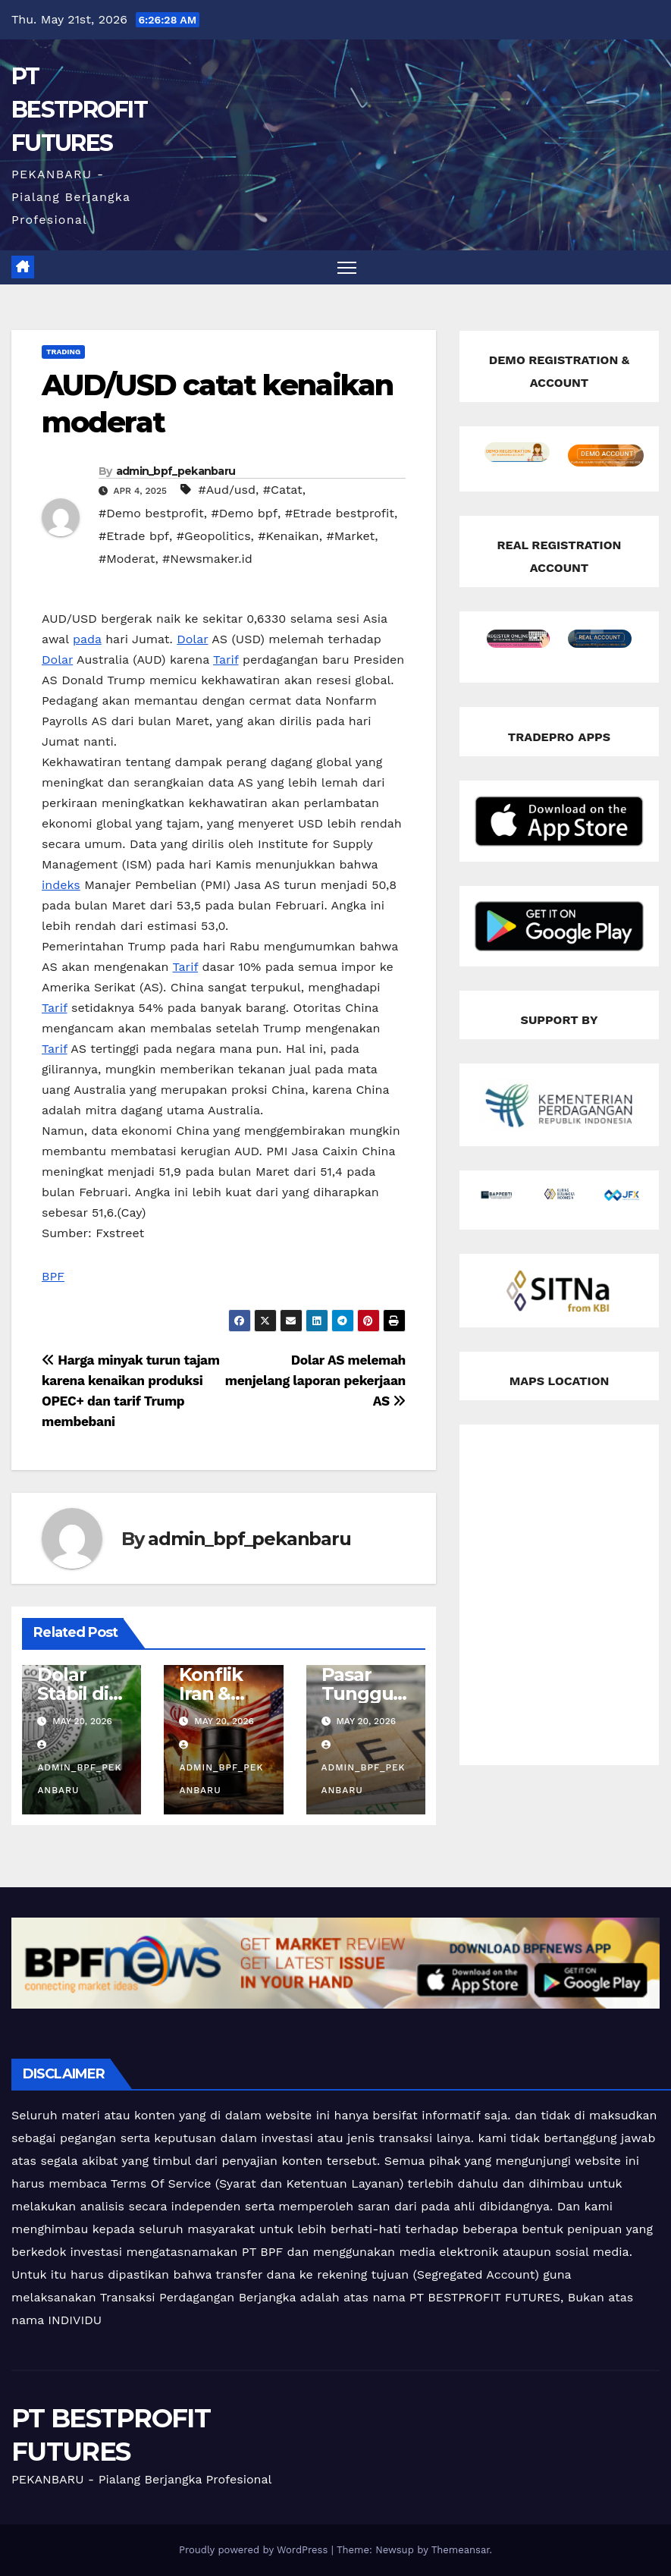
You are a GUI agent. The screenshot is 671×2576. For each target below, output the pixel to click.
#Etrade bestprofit (339, 513)
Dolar (192, 639)
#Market (350, 536)
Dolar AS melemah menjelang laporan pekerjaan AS (315, 1380)
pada (87, 639)
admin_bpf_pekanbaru (176, 471)
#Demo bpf (244, 513)
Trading (63, 351)
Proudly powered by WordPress (255, 2550)
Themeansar (460, 2550)
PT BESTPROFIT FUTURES (79, 109)
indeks (61, 885)
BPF (53, 1276)
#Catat (283, 489)
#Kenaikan (288, 536)
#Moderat (127, 558)
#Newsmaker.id (207, 558)
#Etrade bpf (134, 536)
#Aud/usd (227, 489)
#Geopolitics (214, 536)
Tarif (226, 659)
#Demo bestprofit (151, 513)
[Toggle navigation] (346, 267)
